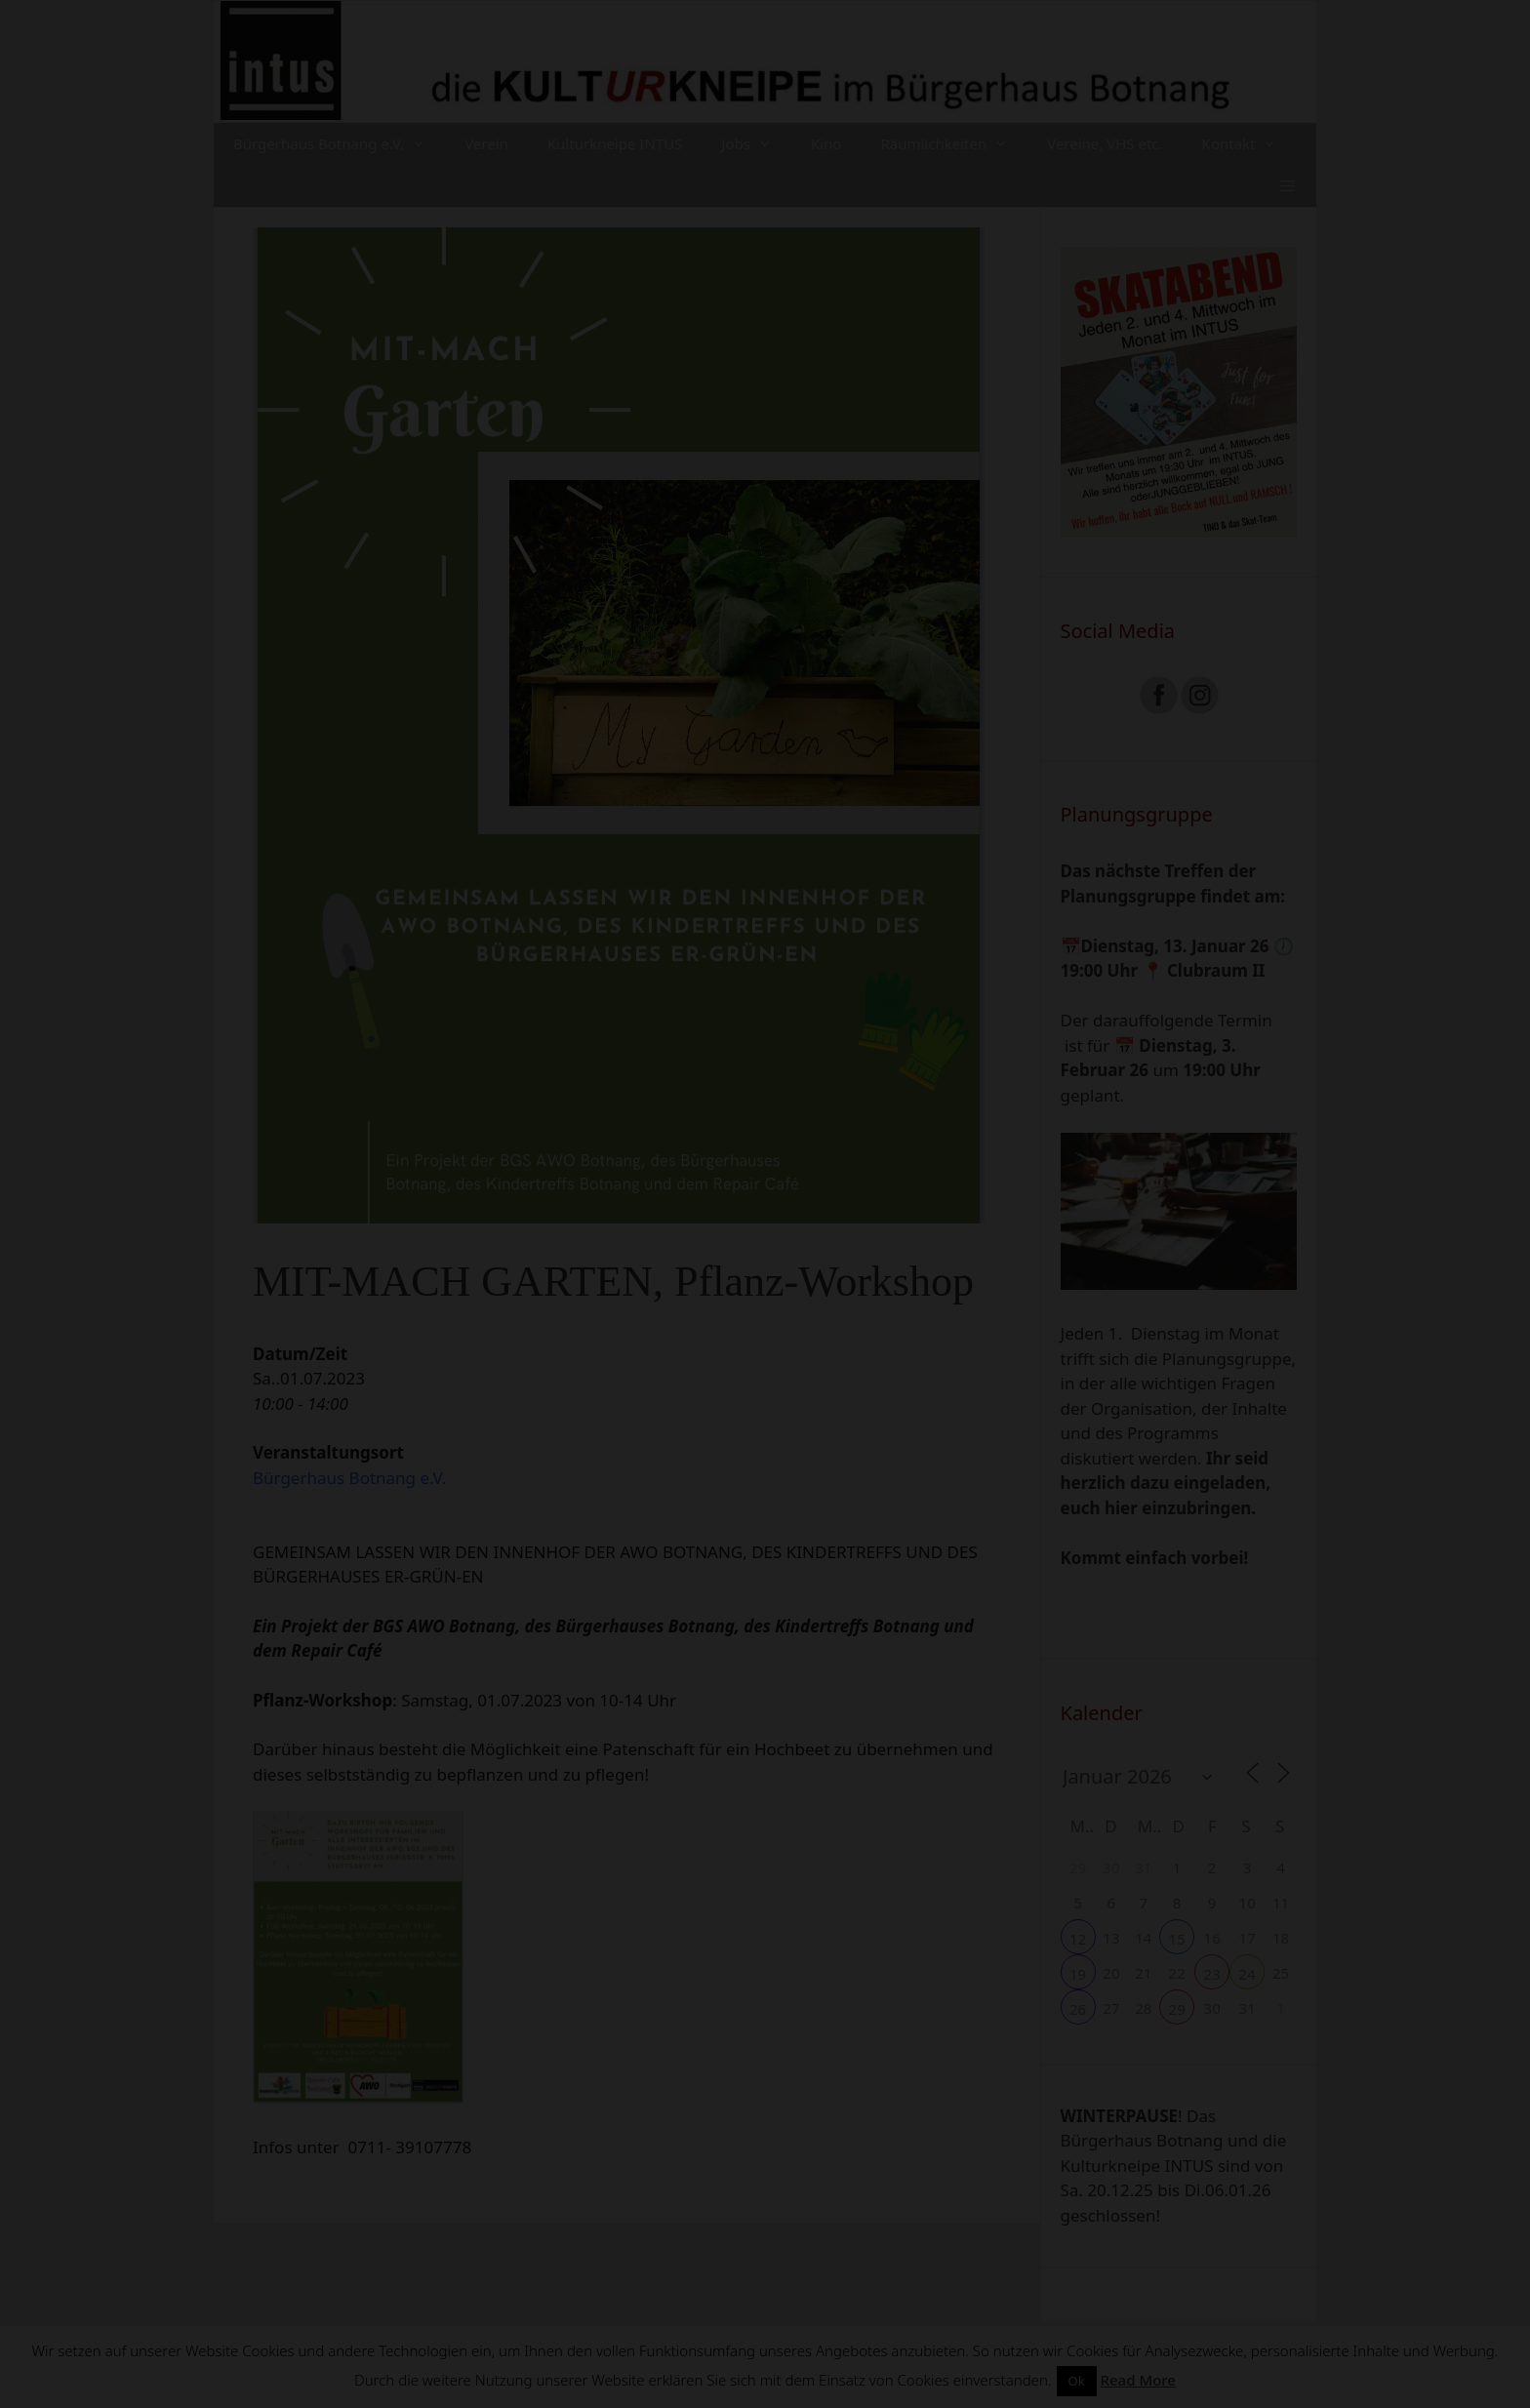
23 (1212, 1974)
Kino (826, 143)
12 (1077, 1938)
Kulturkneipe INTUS (615, 143)
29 (1177, 2009)
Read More (1138, 2379)
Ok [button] (1076, 2380)
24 (1247, 1974)
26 (1077, 2009)
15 (1177, 1938)
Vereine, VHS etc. (1104, 143)
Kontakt (1249, 144)
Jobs (756, 144)
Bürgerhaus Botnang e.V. (339, 144)
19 (1077, 1974)
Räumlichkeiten (953, 144)
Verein (486, 143)
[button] (1287, 186)
